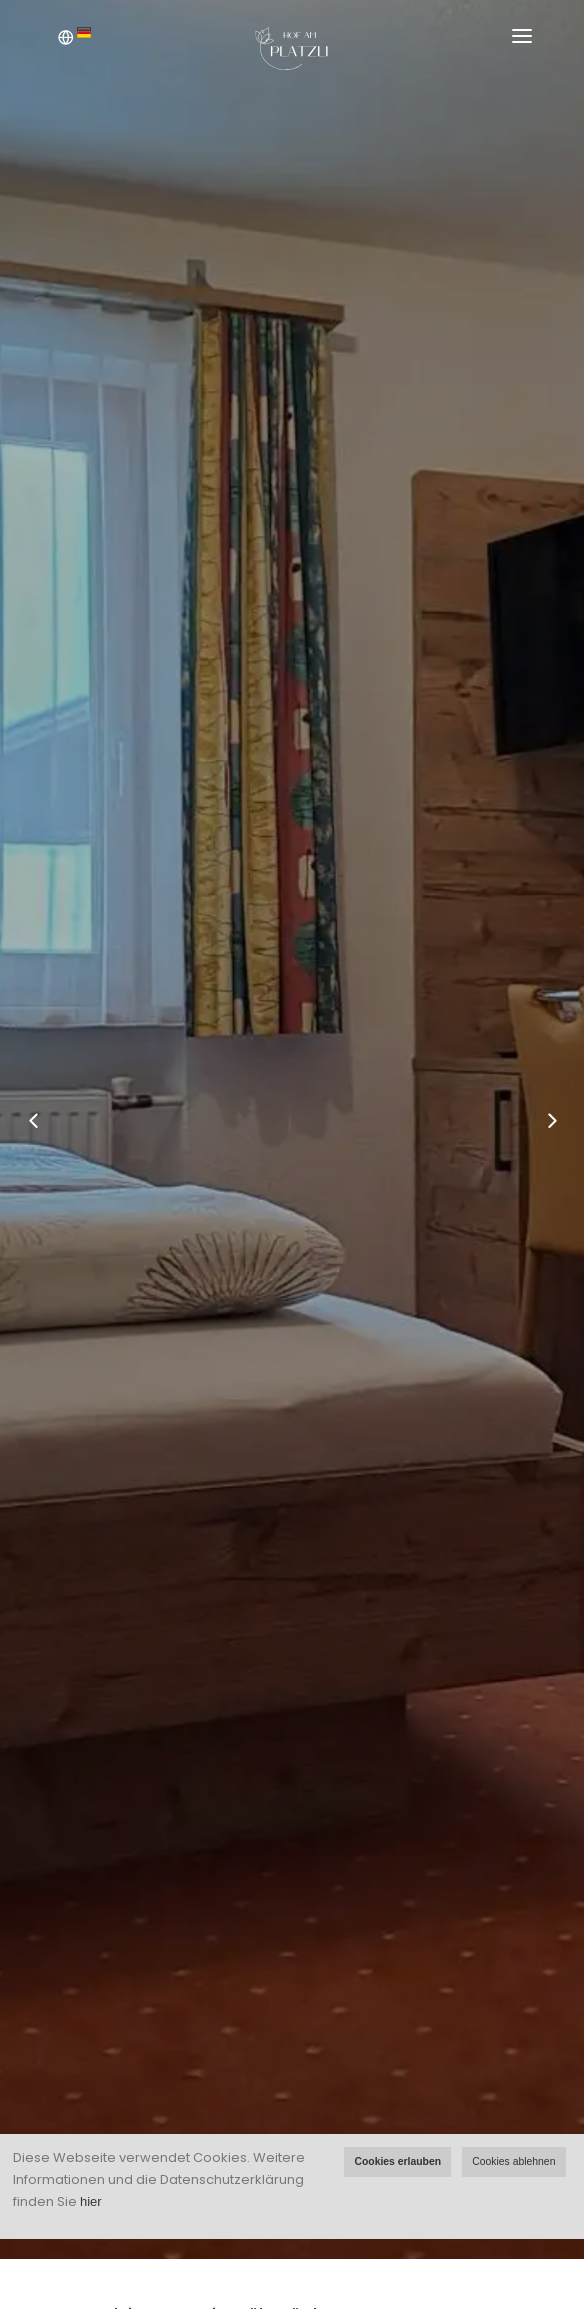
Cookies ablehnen (513, 2161)
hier (91, 2201)
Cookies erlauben (397, 2161)
